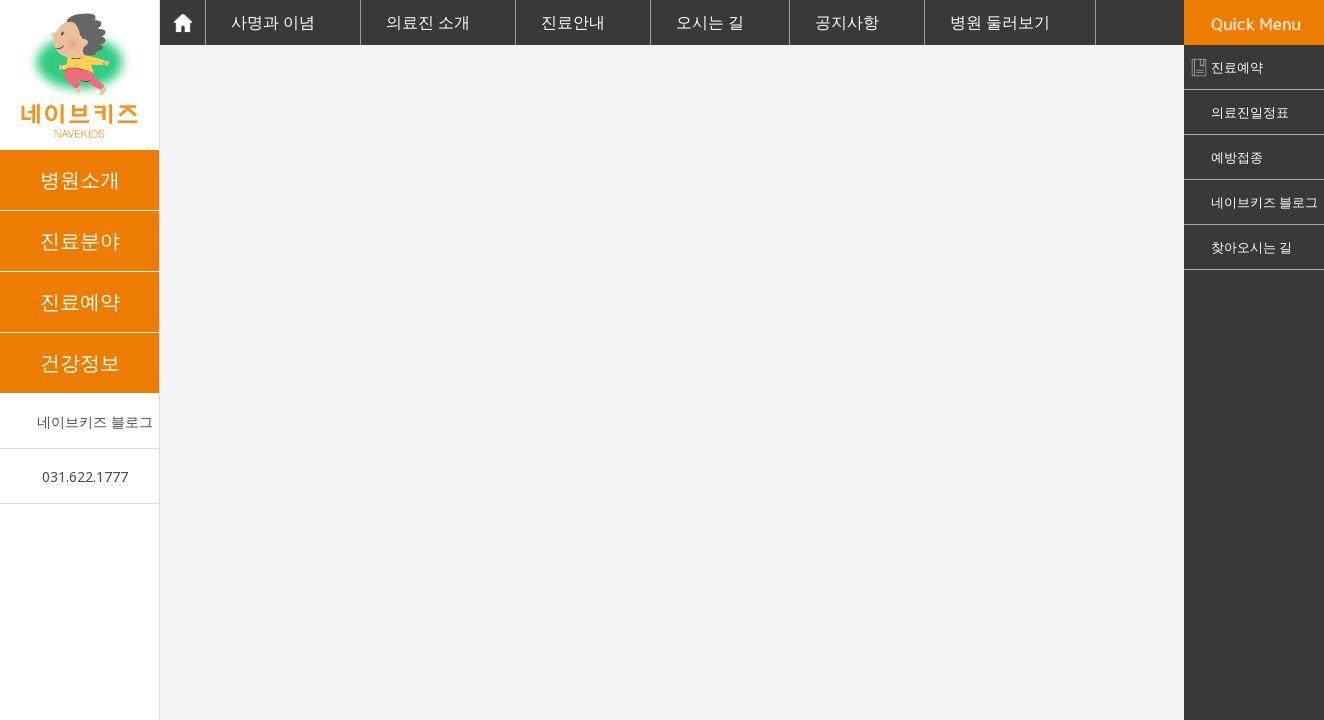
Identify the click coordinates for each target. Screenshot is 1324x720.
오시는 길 (710, 22)
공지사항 (847, 22)
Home (182, 22)
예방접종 (1237, 157)
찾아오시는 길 (1251, 247)
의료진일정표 (1250, 112)
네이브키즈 (79, 75)
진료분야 (80, 240)
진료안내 (573, 22)
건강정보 (80, 362)
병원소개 (80, 179)
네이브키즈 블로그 (95, 421)
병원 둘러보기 (1000, 22)
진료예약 (80, 301)
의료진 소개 (428, 22)
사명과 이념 (273, 22)
